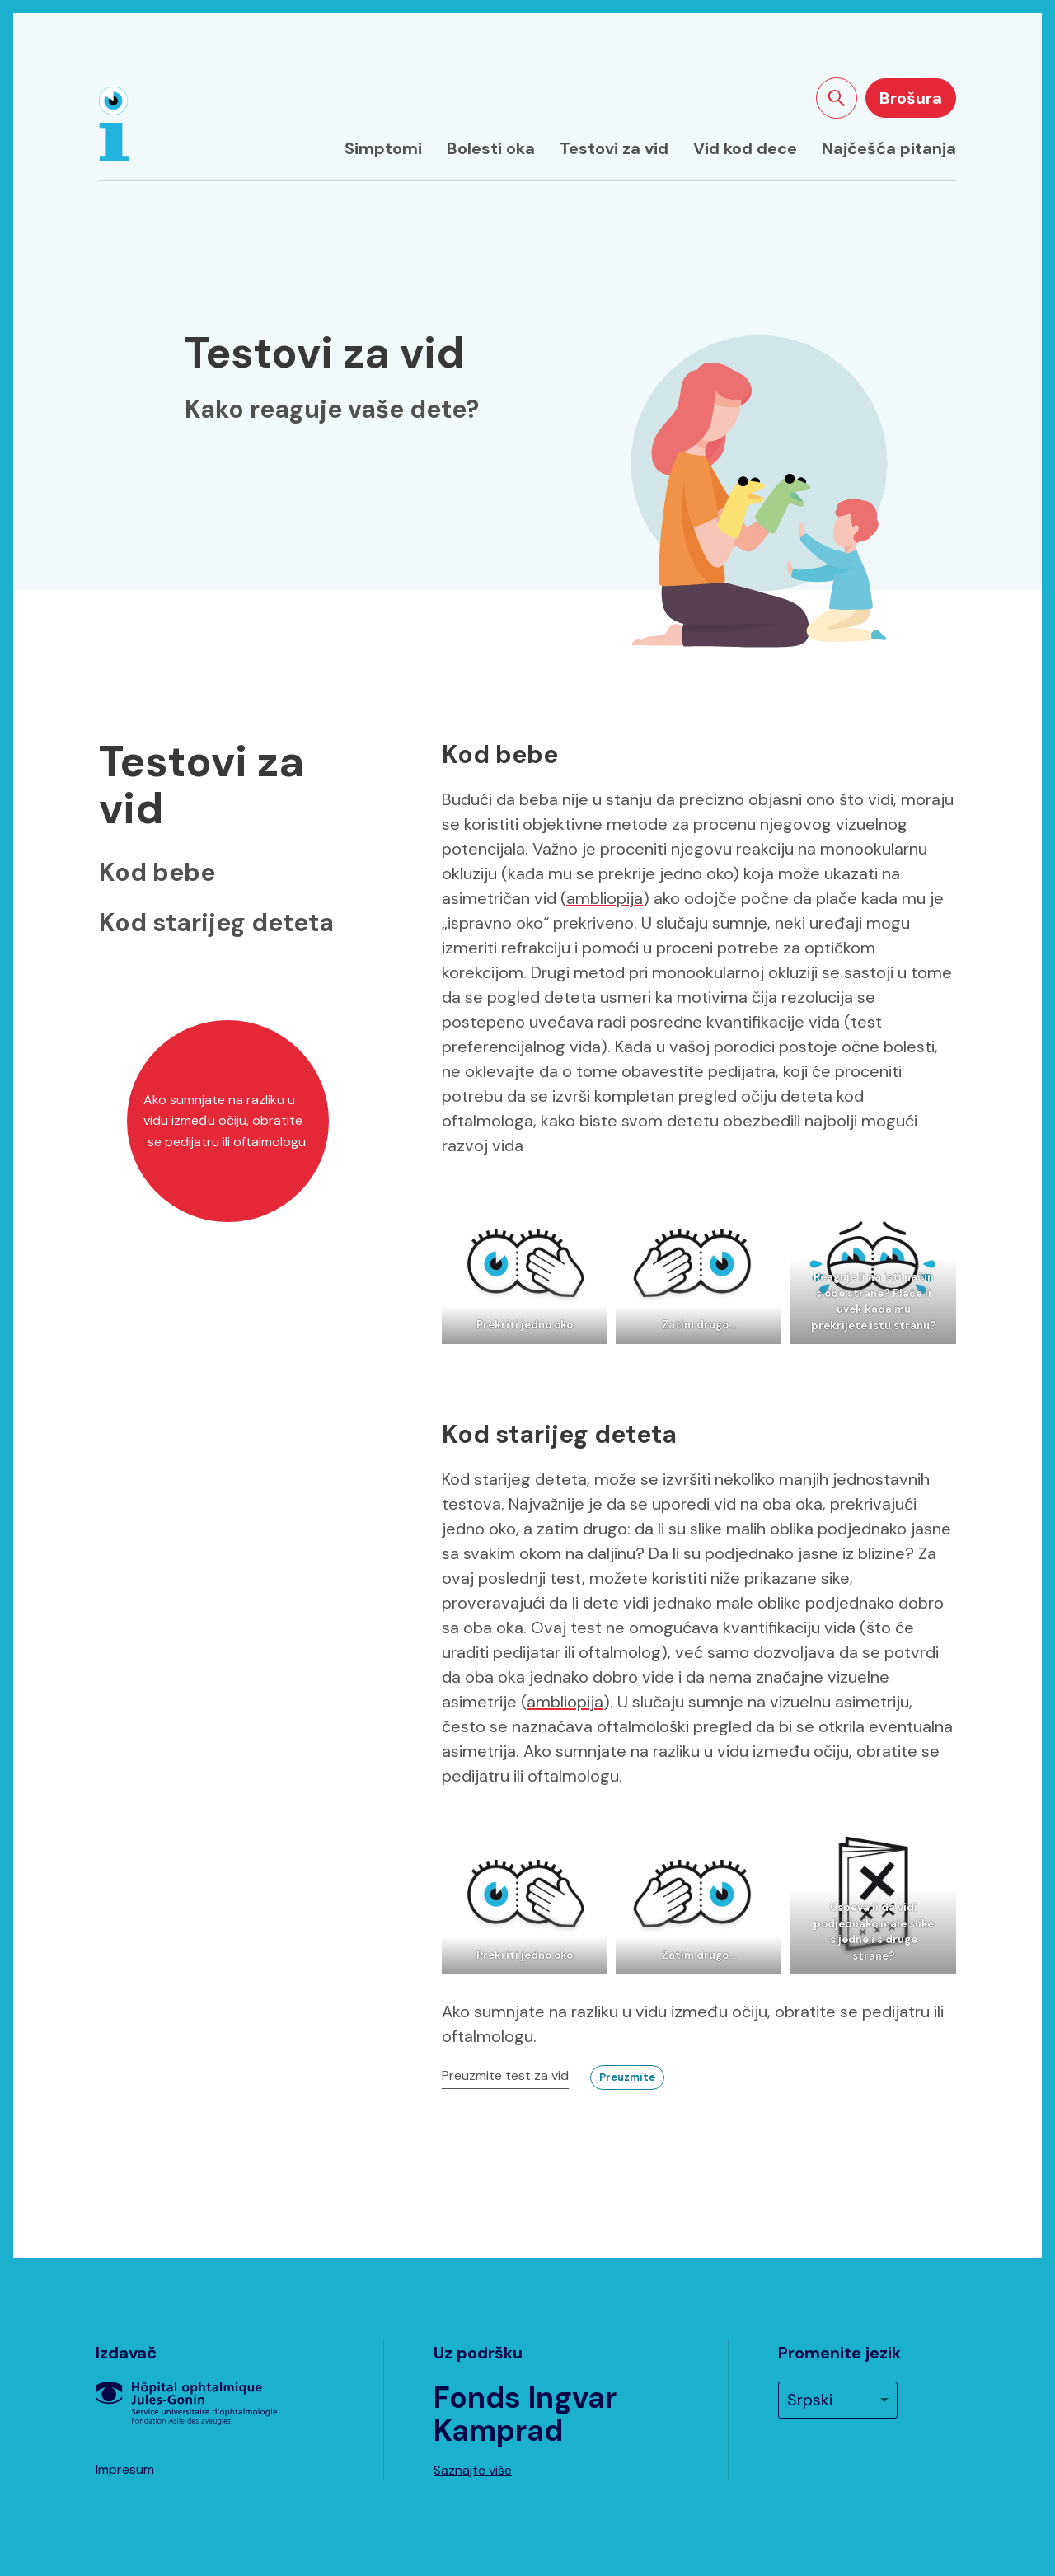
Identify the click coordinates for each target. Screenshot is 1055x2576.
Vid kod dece (745, 148)
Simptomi (383, 148)
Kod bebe (157, 872)
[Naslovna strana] (114, 124)
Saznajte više (473, 2470)
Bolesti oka (491, 148)
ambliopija (604, 898)
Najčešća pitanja (889, 148)
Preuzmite (627, 2077)
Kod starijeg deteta (216, 922)
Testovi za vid (614, 148)
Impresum (125, 2469)
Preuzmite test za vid (505, 2075)
